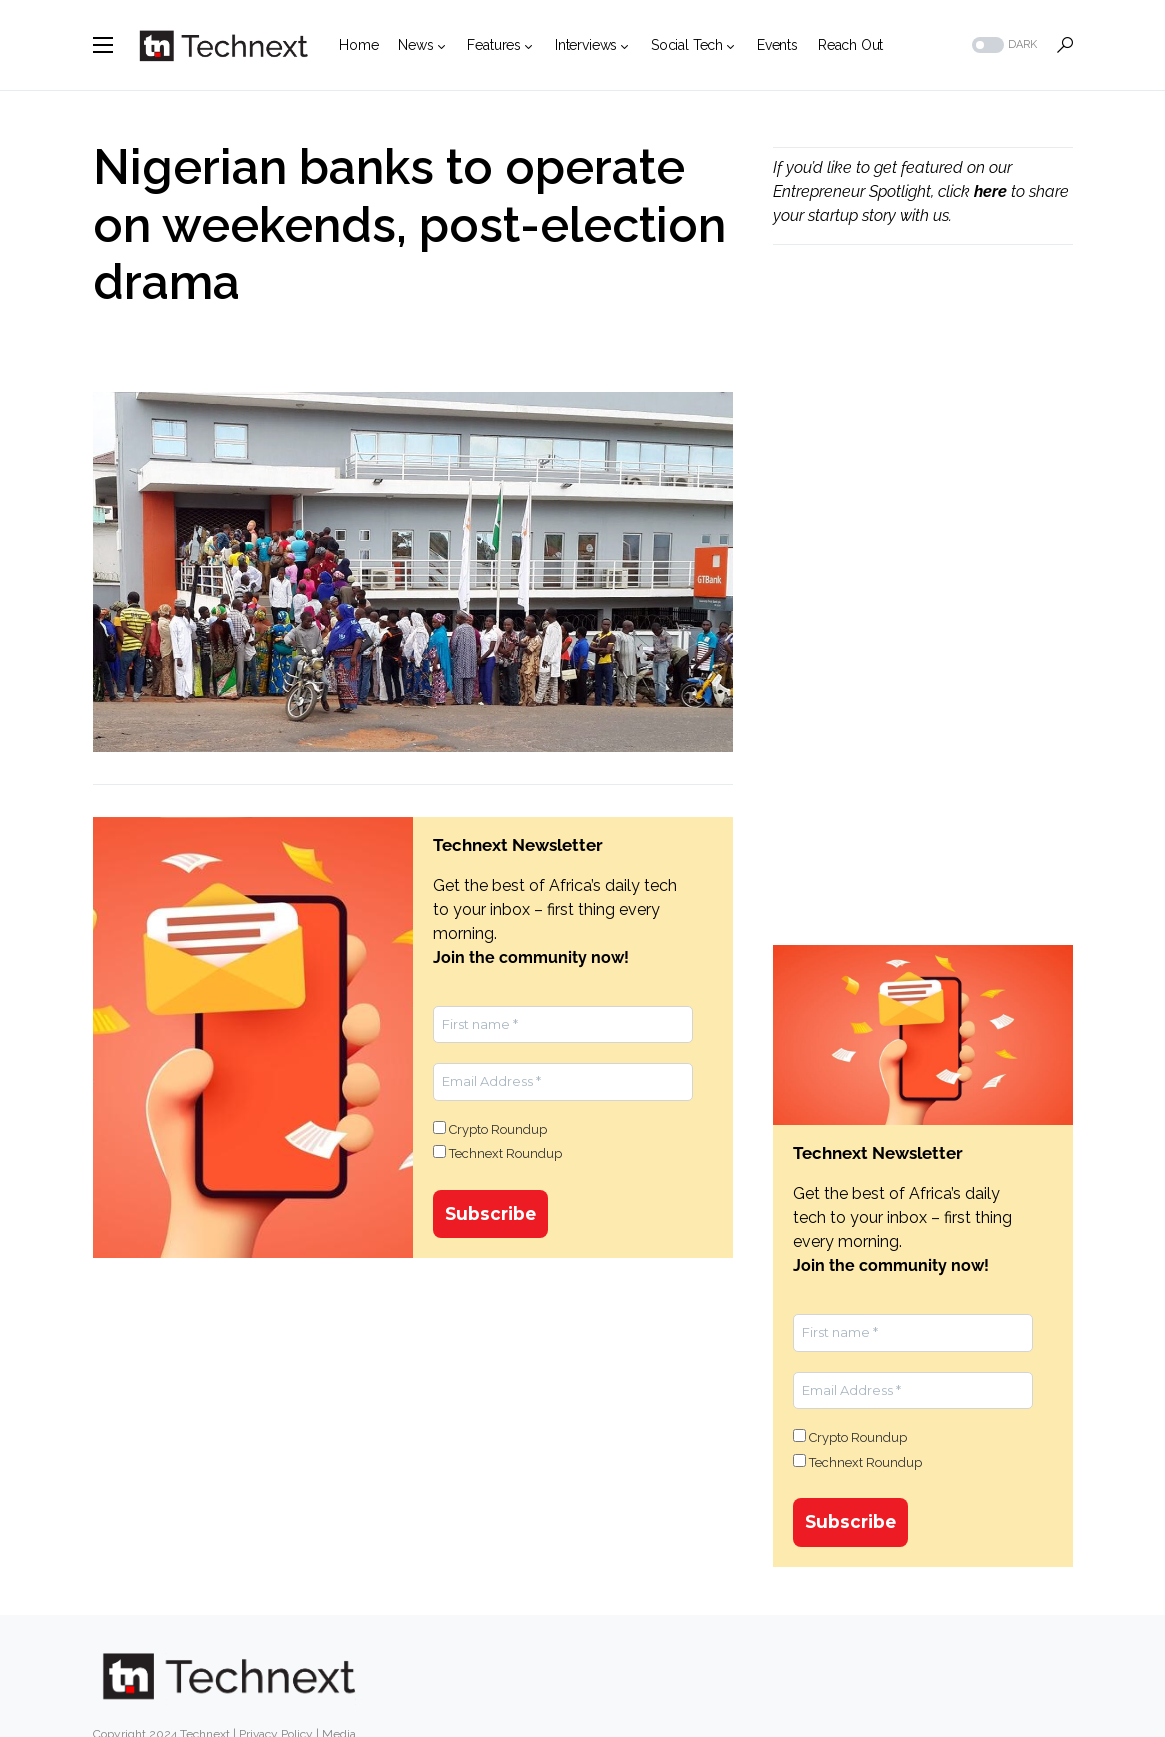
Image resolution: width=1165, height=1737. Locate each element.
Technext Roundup (497, 1153)
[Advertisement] (923, 426)
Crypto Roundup (490, 1129)
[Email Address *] (563, 1082)
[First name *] (563, 1025)
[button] (103, 45)
